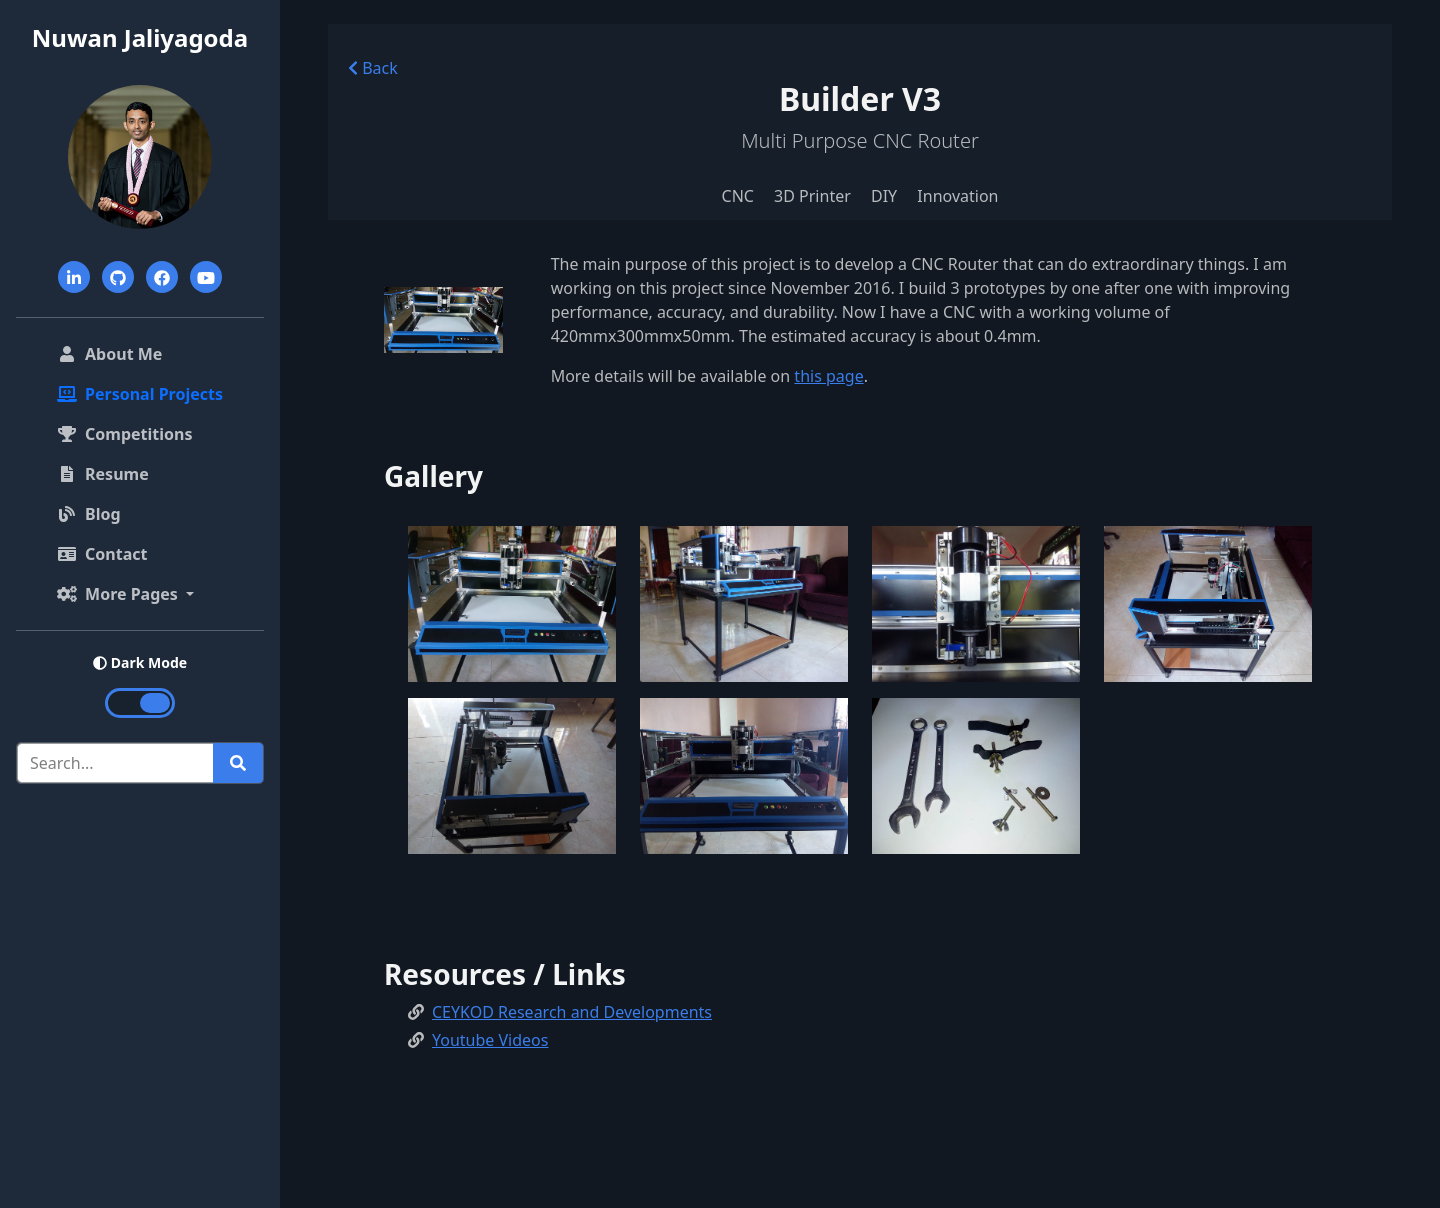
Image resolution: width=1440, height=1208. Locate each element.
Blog (89, 514)
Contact (102, 554)
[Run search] (238, 763)
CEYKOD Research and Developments (572, 1012)
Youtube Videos (490, 1040)
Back (373, 68)
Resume (103, 474)
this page (828, 376)
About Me (144, 353)
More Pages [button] (119, 594)
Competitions (124, 434)
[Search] (115, 763)
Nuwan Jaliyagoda (140, 37)
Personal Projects (140, 394)
